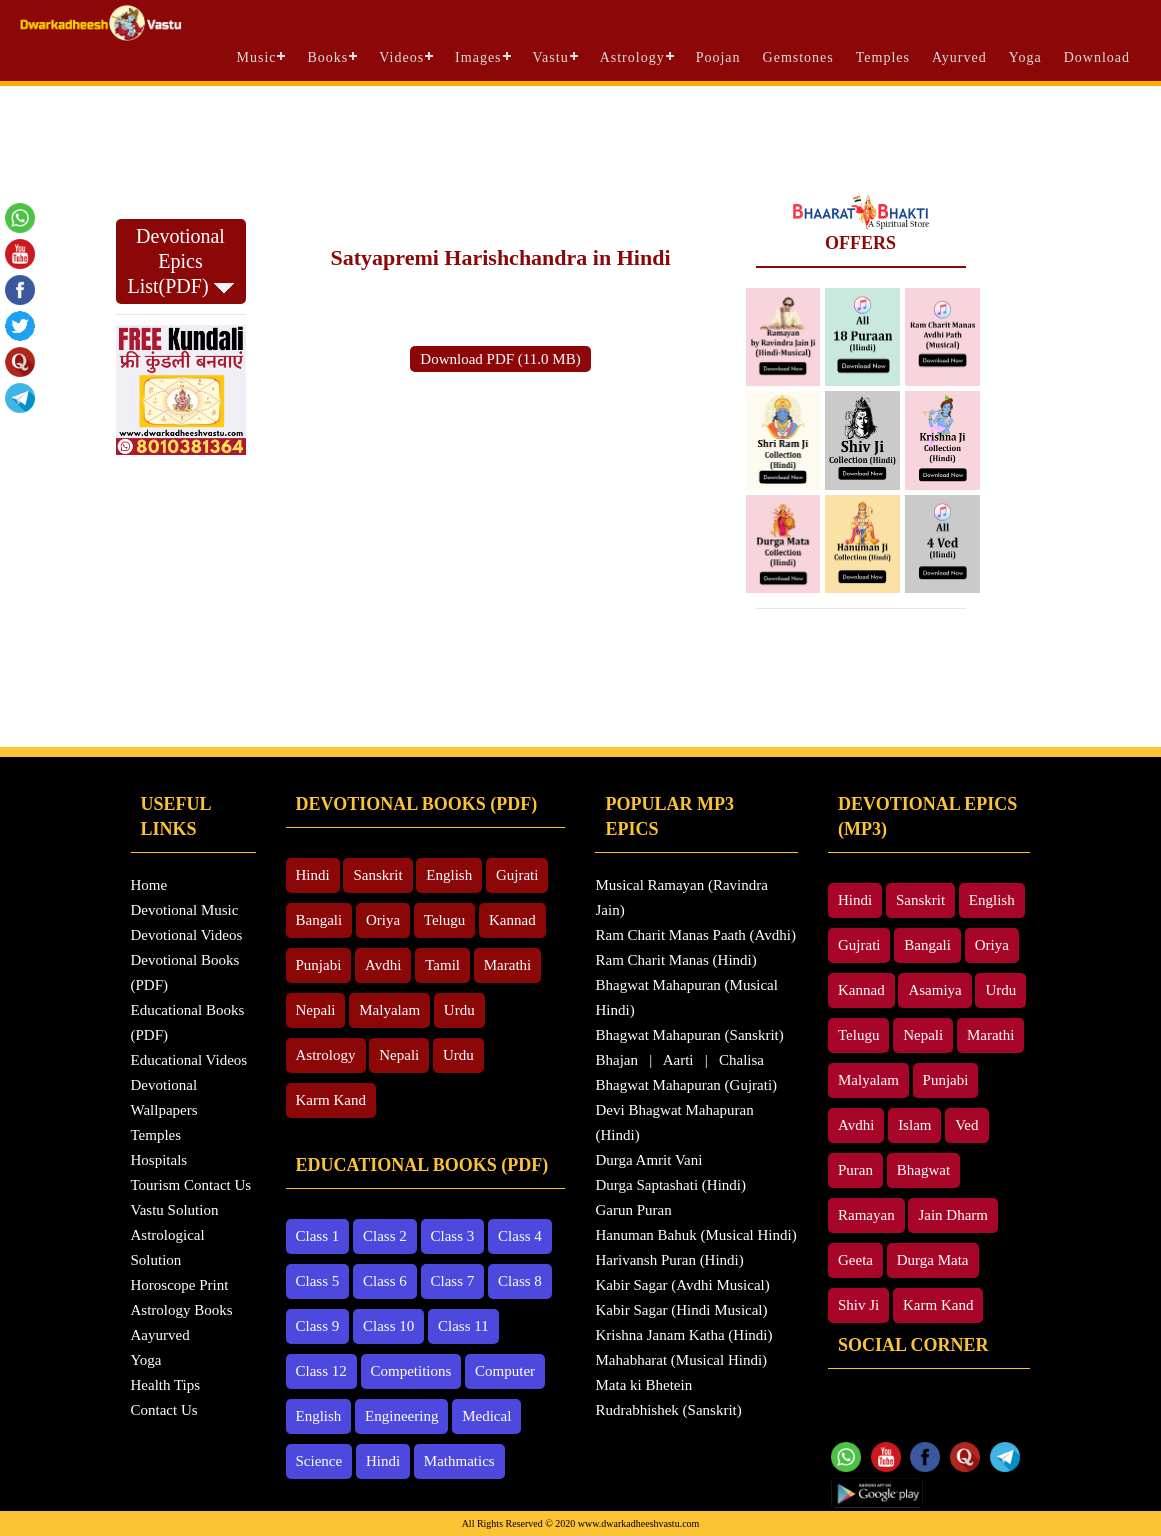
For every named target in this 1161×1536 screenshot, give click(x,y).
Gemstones (798, 57)
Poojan (718, 57)
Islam (914, 1125)
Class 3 (453, 1236)
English (449, 875)
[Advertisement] (581, 140)
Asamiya (934, 990)
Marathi (507, 965)
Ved (966, 1125)
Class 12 (321, 1371)
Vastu (551, 57)
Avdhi (383, 965)
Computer (505, 1371)
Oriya (383, 920)
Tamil (442, 965)
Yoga (1025, 57)
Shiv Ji (858, 1305)
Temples (883, 57)
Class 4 (520, 1236)
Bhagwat (923, 1170)
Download (1097, 57)
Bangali (319, 920)
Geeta (855, 1260)
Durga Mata (933, 1260)
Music (256, 57)
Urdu (459, 1010)
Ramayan (866, 1215)
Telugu (444, 920)
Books (327, 57)
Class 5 (318, 1281)
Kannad (512, 920)
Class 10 (388, 1326)
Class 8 (520, 1281)
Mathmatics (459, 1461)
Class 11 (463, 1326)
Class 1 (318, 1236)
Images (478, 57)
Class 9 (318, 1326)
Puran (855, 1170)
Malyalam (389, 1010)
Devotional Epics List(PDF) (180, 261)
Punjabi (319, 965)
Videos (401, 57)
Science (319, 1461)
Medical (486, 1416)
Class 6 (385, 1281)
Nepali (316, 1010)
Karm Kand (331, 1100)
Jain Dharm (953, 1215)
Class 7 (453, 1281)
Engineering (401, 1416)
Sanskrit (377, 875)
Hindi (313, 875)
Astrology (632, 57)
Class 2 (385, 1236)
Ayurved (959, 57)
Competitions (411, 1371)
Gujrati (517, 875)
